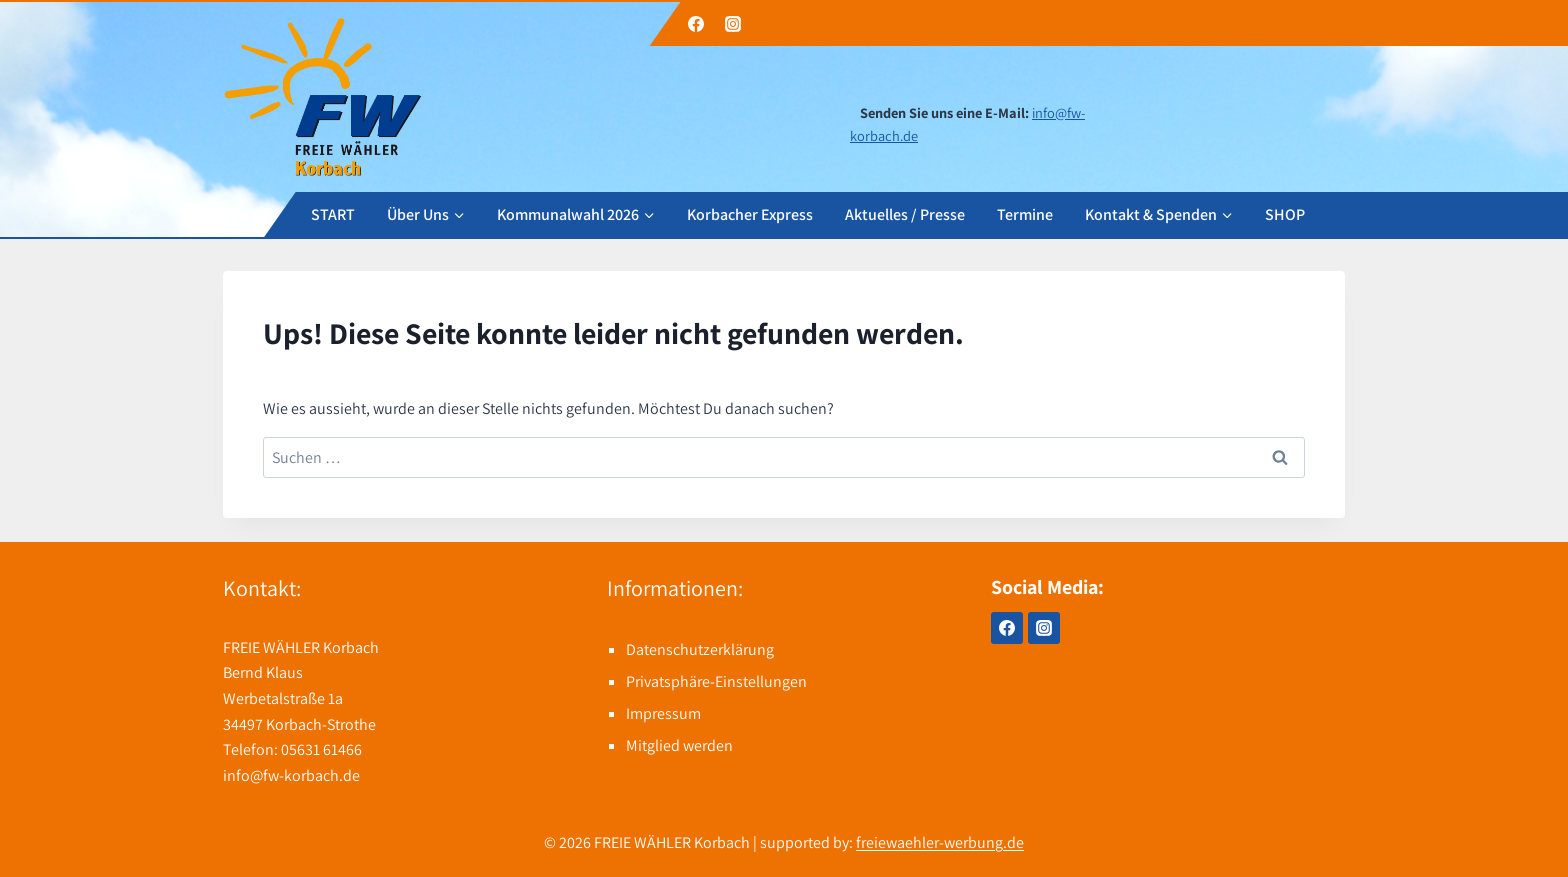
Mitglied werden (679, 745)
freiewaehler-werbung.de (940, 842)
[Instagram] (733, 24)
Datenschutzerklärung (700, 649)
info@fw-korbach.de (291, 775)
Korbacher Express (750, 213)
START (333, 213)
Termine (1025, 213)
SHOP (1285, 213)
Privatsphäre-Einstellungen (716, 681)
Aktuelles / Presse (905, 213)
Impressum (663, 713)
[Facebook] (696, 24)
